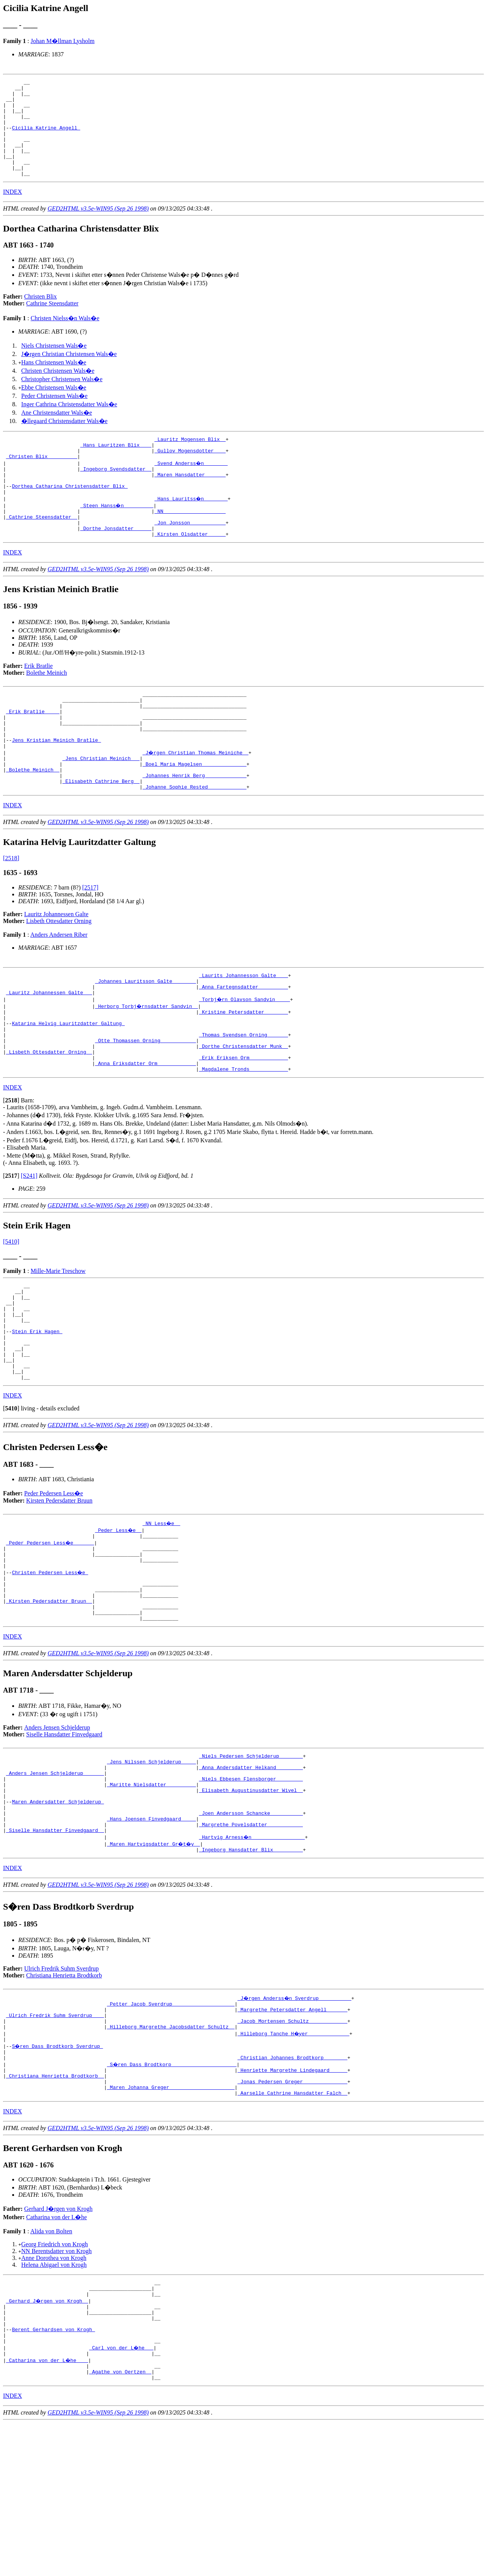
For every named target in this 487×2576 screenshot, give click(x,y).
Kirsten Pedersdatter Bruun (59, 1590)
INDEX (12, 211)
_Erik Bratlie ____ (32, 751)
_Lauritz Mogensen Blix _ (190, 459)
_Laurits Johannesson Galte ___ (243, 1030)
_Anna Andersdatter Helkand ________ (251, 1875)
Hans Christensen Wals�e (53, 381)
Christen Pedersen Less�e (50, 1668)
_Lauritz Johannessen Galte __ (49, 1050)
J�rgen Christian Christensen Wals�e (69, 373)
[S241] (29, 1246)
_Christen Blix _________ (41, 480)
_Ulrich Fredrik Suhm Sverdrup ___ (55, 2140)
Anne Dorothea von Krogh (53, 2395)
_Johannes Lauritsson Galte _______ (145, 1036)
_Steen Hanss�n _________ (117, 535)
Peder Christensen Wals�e (54, 415)
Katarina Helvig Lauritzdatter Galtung (68, 1084)
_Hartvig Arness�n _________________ (252, 1958)
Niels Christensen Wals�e (54, 365)
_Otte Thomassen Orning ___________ (145, 1105)
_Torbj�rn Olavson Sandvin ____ (245, 1057)
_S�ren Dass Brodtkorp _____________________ (172, 2195)
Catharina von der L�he (56, 2354)
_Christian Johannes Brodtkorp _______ (292, 2188)
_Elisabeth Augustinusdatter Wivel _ (251, 1903)
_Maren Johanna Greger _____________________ (170, 2223)
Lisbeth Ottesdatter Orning (59, 974)
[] (11, 1171)
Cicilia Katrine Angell (46, 137)
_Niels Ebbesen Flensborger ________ (251, 1889)
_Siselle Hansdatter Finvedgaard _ (55, 1951)
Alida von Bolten (51, 2368)
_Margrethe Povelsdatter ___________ (251, 1944)
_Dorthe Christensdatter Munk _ (243, 1112)
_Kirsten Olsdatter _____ (190, 569)
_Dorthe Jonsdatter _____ (115, 562)
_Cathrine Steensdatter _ (41, 548)
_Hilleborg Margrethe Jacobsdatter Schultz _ (170, 2154)
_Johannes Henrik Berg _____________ (195, 826)
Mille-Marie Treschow (57, 1341)
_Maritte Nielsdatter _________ (151, 1896)
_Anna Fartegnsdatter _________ (243, 1043)
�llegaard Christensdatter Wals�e (64, 440)
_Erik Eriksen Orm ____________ (243, 1126)
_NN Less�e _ (162, 1613)
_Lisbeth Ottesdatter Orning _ (49, 1119)
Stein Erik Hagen (37, 1412)
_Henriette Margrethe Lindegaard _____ (292, 2202)
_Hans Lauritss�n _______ (191, 528)
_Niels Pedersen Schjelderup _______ (251, 1862)
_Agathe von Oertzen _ (120, 2523)
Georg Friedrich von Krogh (54, 2381)
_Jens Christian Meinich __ (101, 806)
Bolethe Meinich (46, 708)
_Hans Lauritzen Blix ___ (115, 466)
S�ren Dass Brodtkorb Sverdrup (58, 2175)
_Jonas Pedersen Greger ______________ (292, 2216)
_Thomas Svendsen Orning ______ (243, 1098)
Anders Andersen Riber (59, 988)
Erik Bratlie (38, 701)
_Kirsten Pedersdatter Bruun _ (49, 1702)
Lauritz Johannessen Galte (56, 968)
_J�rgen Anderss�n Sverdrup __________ (295, 2120)
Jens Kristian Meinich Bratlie (56, 785)
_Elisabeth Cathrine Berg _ (101, 833)
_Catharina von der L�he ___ (47, 2509)
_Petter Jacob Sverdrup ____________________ (170, 2127)
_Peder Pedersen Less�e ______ (50, 1634)
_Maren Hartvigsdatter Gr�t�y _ (154, 1964)
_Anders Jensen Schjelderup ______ (55, 1882)
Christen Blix (40, 316)
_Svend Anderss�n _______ (191, 487)
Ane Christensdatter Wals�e (56, 432)
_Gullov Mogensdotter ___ (190, 473)
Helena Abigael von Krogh (54, 2402)
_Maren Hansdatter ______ (190, 500)
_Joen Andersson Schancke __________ (251, 1930)
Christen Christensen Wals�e (57, 390)
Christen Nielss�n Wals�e (64, 337)
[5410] (11, 1312)
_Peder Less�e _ (119, 1620)
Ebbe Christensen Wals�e (53, 407)
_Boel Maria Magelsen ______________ (195, 813)
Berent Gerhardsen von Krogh (53, 2475)
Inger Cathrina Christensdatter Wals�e (69, 423)
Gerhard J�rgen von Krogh (58, 2346)
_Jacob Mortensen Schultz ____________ (292, 2147)
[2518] (11, 912)
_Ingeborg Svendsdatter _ (115, 493)
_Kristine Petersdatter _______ (243, 1071)
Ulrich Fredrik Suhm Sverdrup (61, 2090)
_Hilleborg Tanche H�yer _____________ (293, 2161)
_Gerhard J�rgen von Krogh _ (47, 2441)
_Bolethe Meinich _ (32, 819)
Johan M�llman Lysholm (62, 41)
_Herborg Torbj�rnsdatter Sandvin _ (147, 1064)
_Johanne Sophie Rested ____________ (195, 840)
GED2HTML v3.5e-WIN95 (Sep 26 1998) (98, 228)
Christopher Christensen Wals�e (62, 398)
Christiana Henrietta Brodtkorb (64, 2097)
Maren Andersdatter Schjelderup (58, 1916)
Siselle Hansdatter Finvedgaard (64, 1839)
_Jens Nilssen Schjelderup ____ (151, 1868)
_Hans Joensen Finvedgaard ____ (151, 1937)
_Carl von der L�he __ (121, 2496)
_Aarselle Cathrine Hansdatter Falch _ (292, 2229)
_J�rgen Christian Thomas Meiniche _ (196, 799)
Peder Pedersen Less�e (53, 1583)
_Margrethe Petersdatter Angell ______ (292, 2133)
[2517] (90, 941)
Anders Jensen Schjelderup (57, 1832)
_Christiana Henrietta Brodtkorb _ (55, 2209)
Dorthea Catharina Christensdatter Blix (69, 514)
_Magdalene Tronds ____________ (243, 1139)
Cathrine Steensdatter (52, 322)
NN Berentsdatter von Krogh (56, 2388)
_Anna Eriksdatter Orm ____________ (145, 1132)
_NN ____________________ (190, 541)
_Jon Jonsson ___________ (190, 555)
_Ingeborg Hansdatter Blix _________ (251, 1971)
